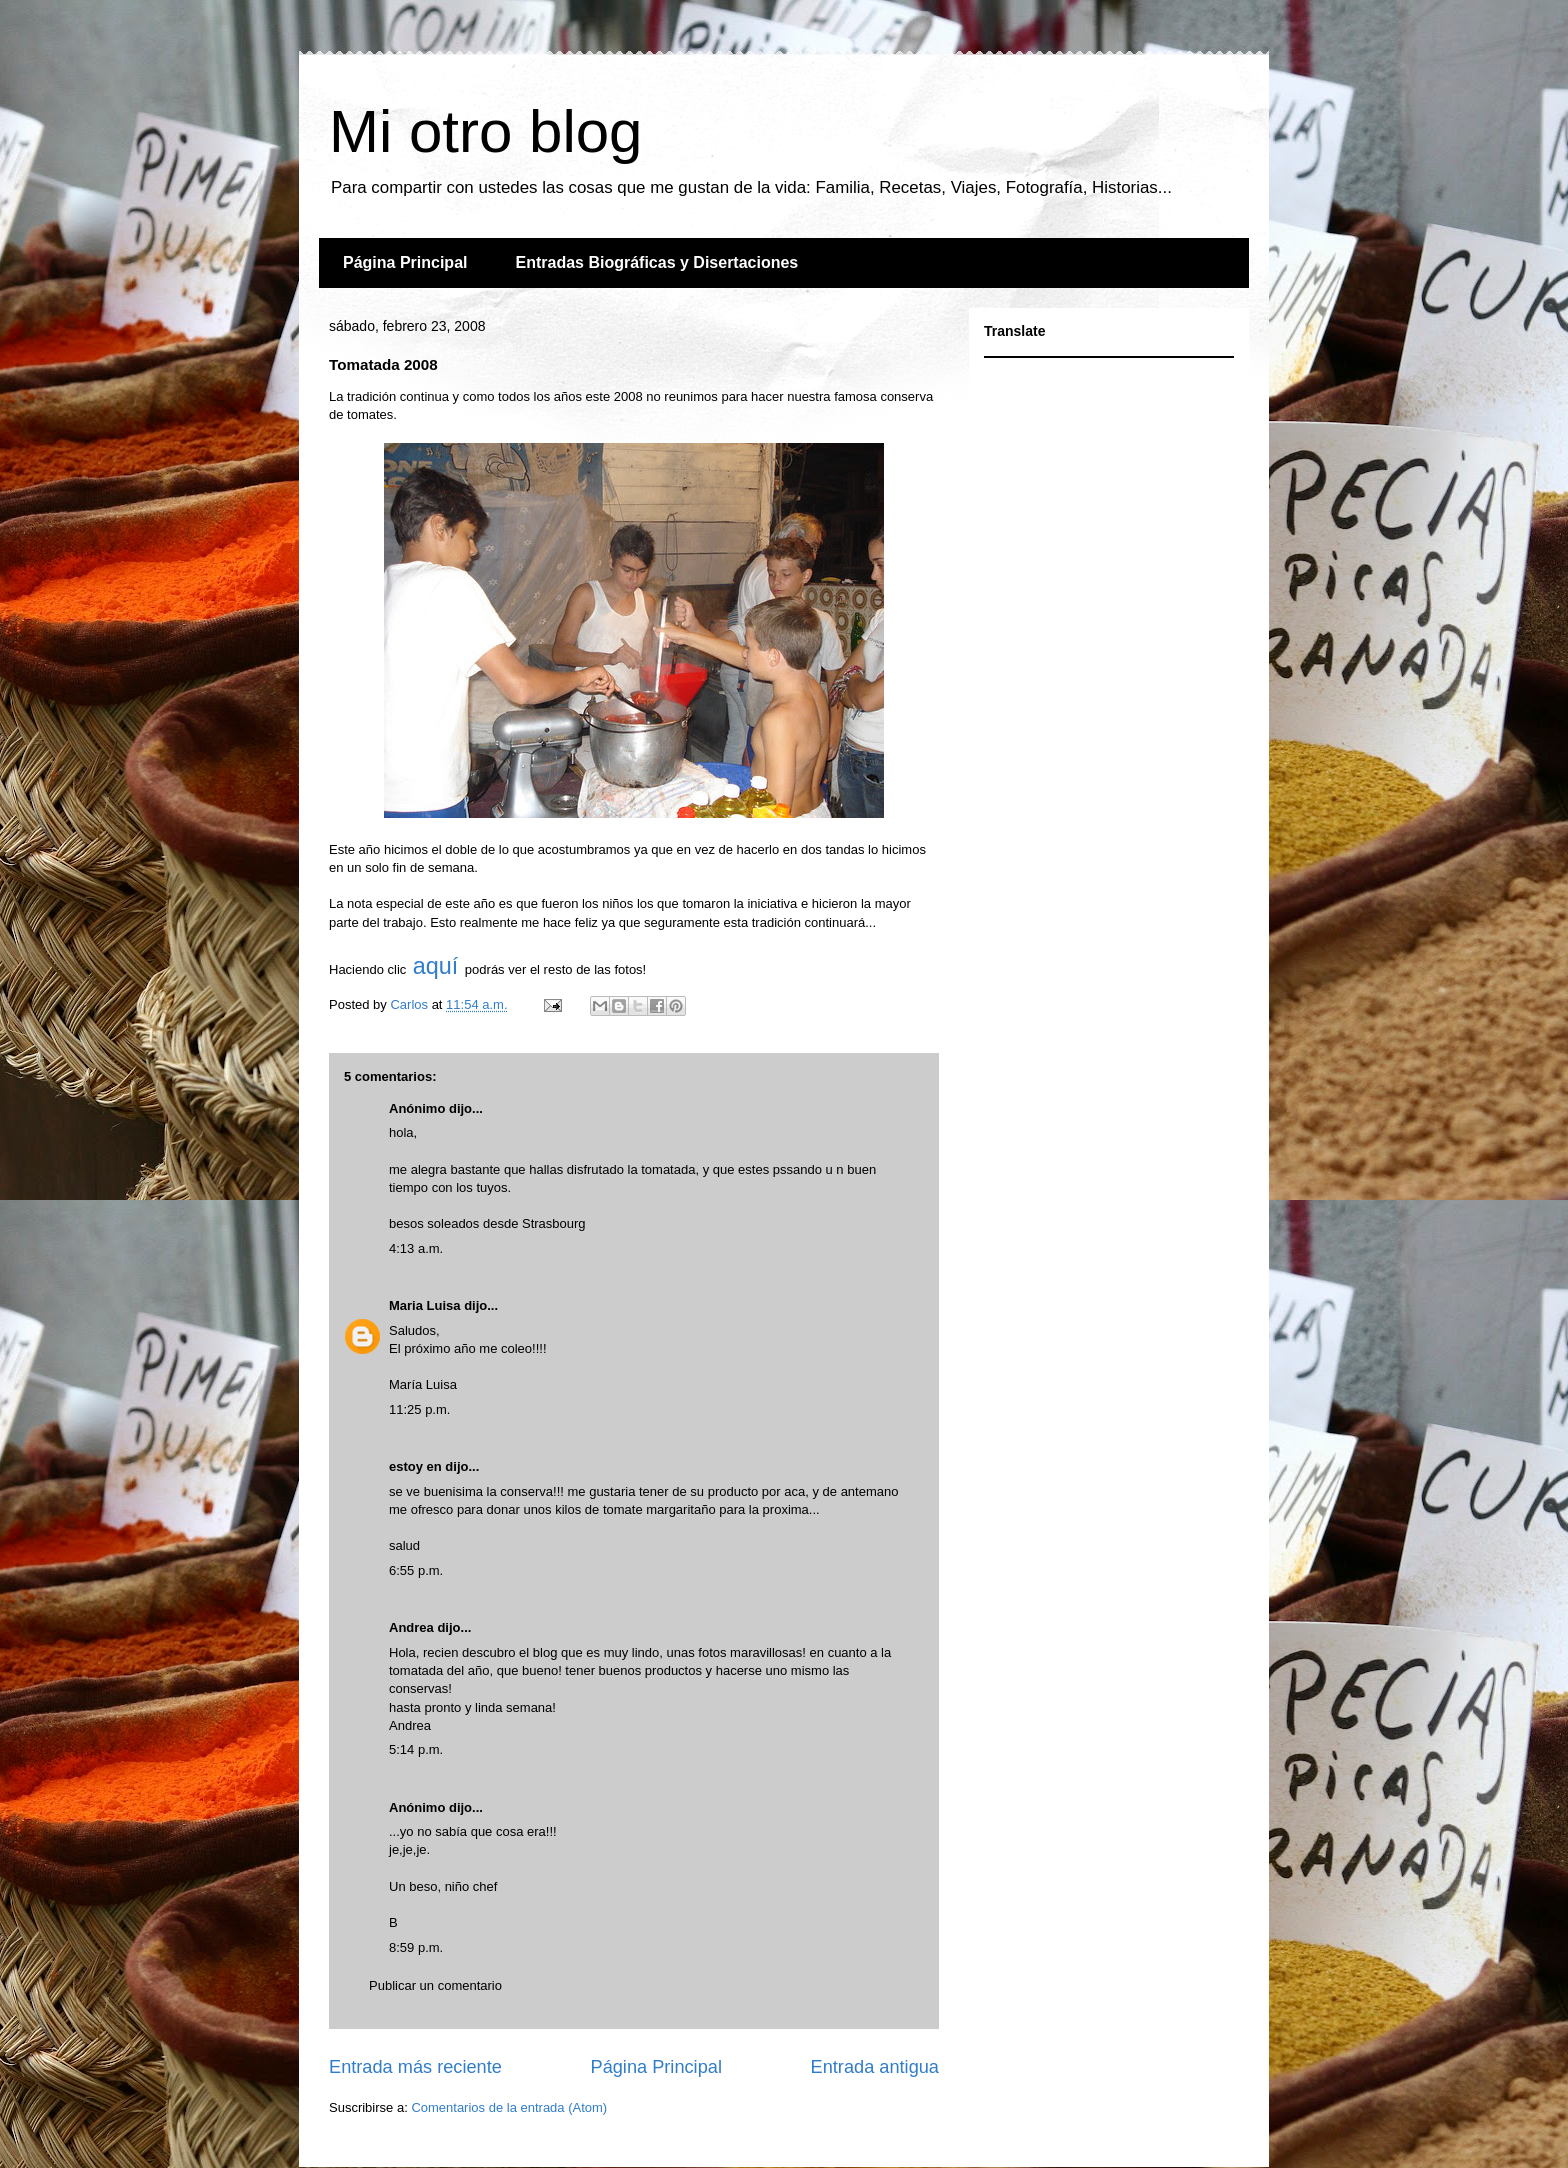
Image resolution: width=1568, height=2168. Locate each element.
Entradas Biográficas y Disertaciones (656, 262)
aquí (439, 966)
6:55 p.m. (416, 1570)
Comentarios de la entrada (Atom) (509, 2107)
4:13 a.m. (416, 1248)
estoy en (415, 1466)
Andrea (411, 1627)
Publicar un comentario (435, 1985)
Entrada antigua (875, 2067)
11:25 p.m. (419, 1409)
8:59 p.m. (416, 1947)
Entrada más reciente (415, 2067)
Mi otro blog (485, 131)
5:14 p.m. (416, 1749)
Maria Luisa (425, 1305)
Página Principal (405, 262)
